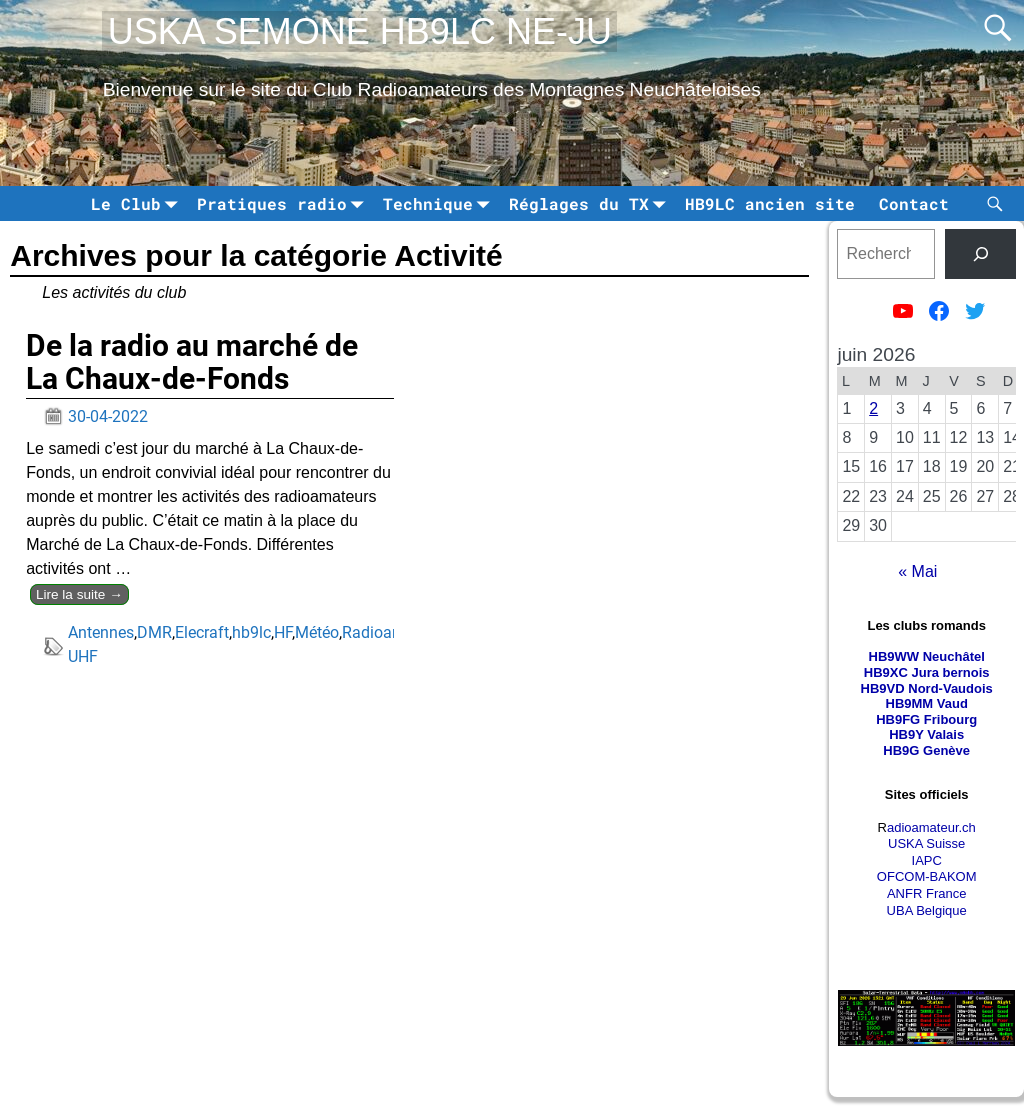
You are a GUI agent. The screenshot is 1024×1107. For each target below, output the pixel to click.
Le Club (138, 203)
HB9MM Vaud (927, 703)
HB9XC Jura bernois (927, 672)
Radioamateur (391, 632)
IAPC (927, 860)
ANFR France (926, 893)
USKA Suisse (926, 843)
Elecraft (202, 632)
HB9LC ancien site (770, 203)
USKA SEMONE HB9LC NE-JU (360, 31)
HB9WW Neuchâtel (927, 656)
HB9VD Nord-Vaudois (927, 688)
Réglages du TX (591, 203)
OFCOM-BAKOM (927, 876)
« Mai (917, 571)
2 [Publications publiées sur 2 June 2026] (873, 408)
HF (283, 632)
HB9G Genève (926, 750)
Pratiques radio (284, 203)
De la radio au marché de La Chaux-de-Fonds (192, 362)
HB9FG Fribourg (926, 719)
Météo (317, 632)
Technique (440, 203)
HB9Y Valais (926, 734)
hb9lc (251, 632)
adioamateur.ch (931, 827)
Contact (914, 203)
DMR (154, 632)
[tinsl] (980, 253)
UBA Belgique (927, 910)
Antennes (101, 632)
